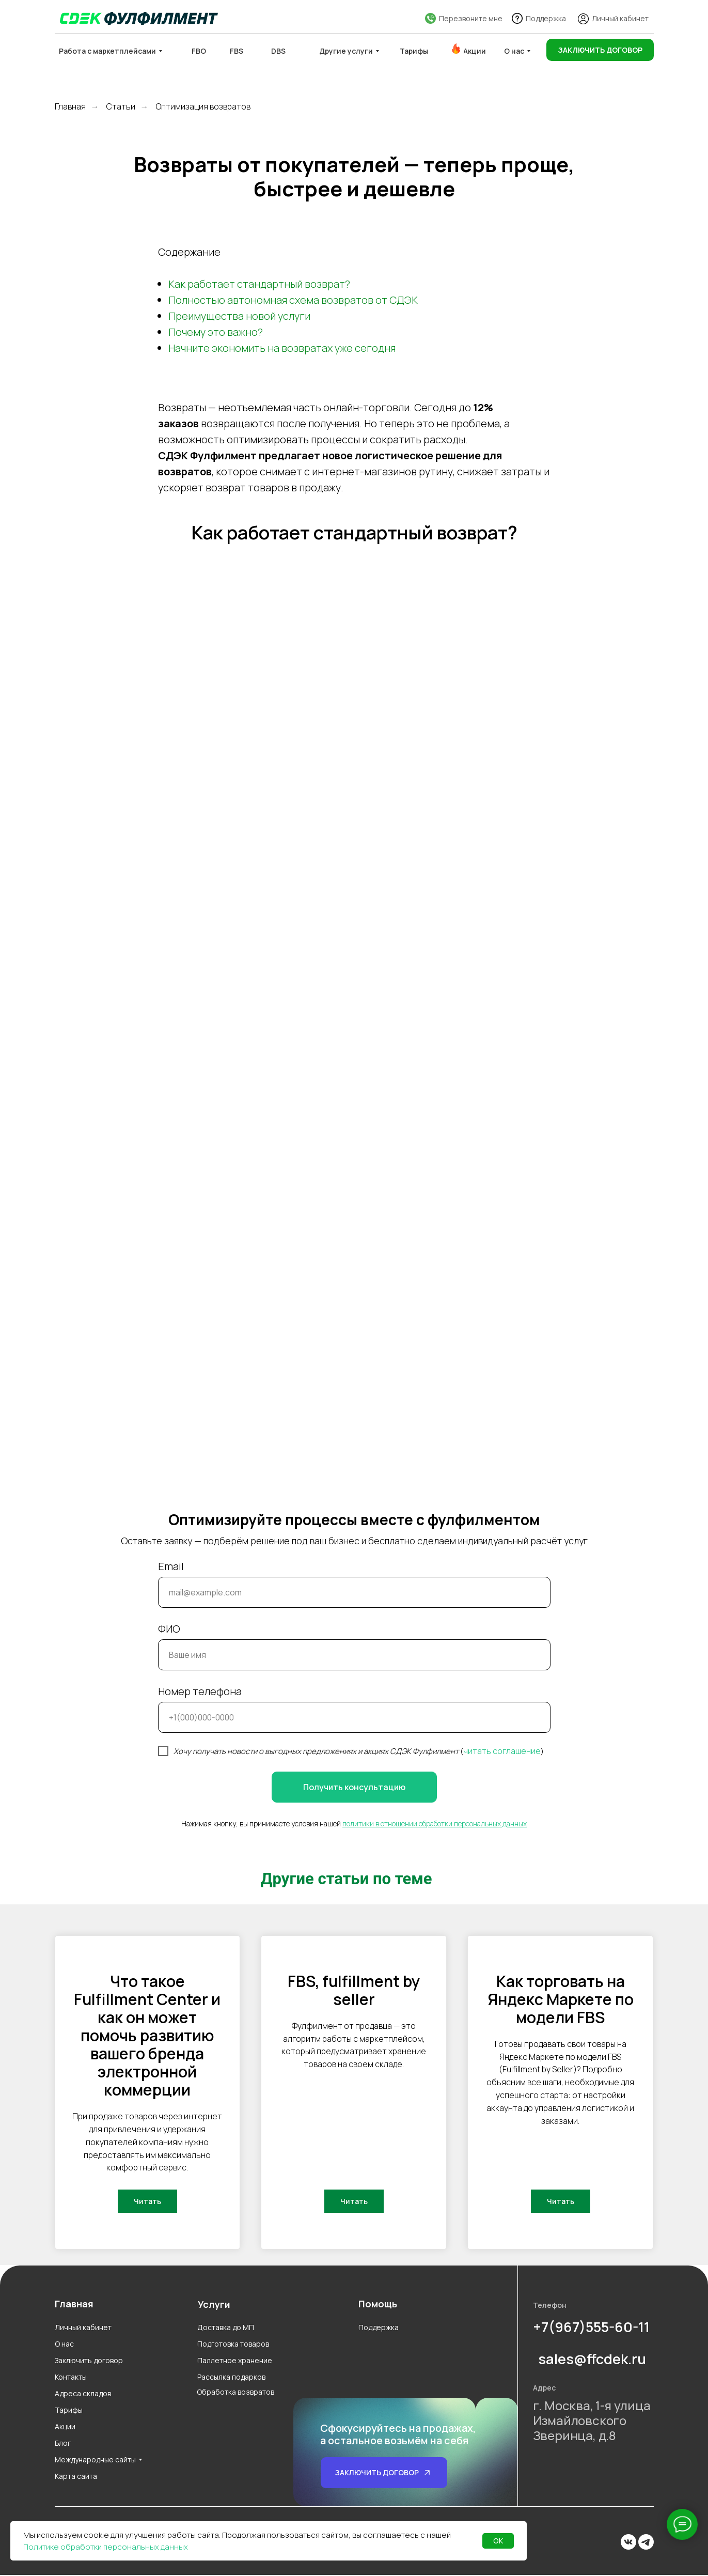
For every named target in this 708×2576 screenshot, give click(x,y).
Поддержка (546, 18)
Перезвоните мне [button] (470, 18)
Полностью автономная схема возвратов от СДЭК (293, 300)
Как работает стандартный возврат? (259, 284)
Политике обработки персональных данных (105, 2546)
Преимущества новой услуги (239, 316)
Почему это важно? (215, 332)
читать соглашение (502, 1751)
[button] (600, 50)
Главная (70, 107)
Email (171, 1566)
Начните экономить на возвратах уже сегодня (282, 348)
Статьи (120, 107)
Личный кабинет (620, 18)
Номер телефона (200, 1691)
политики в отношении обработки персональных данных (434, 1823)
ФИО (169, 1629)
